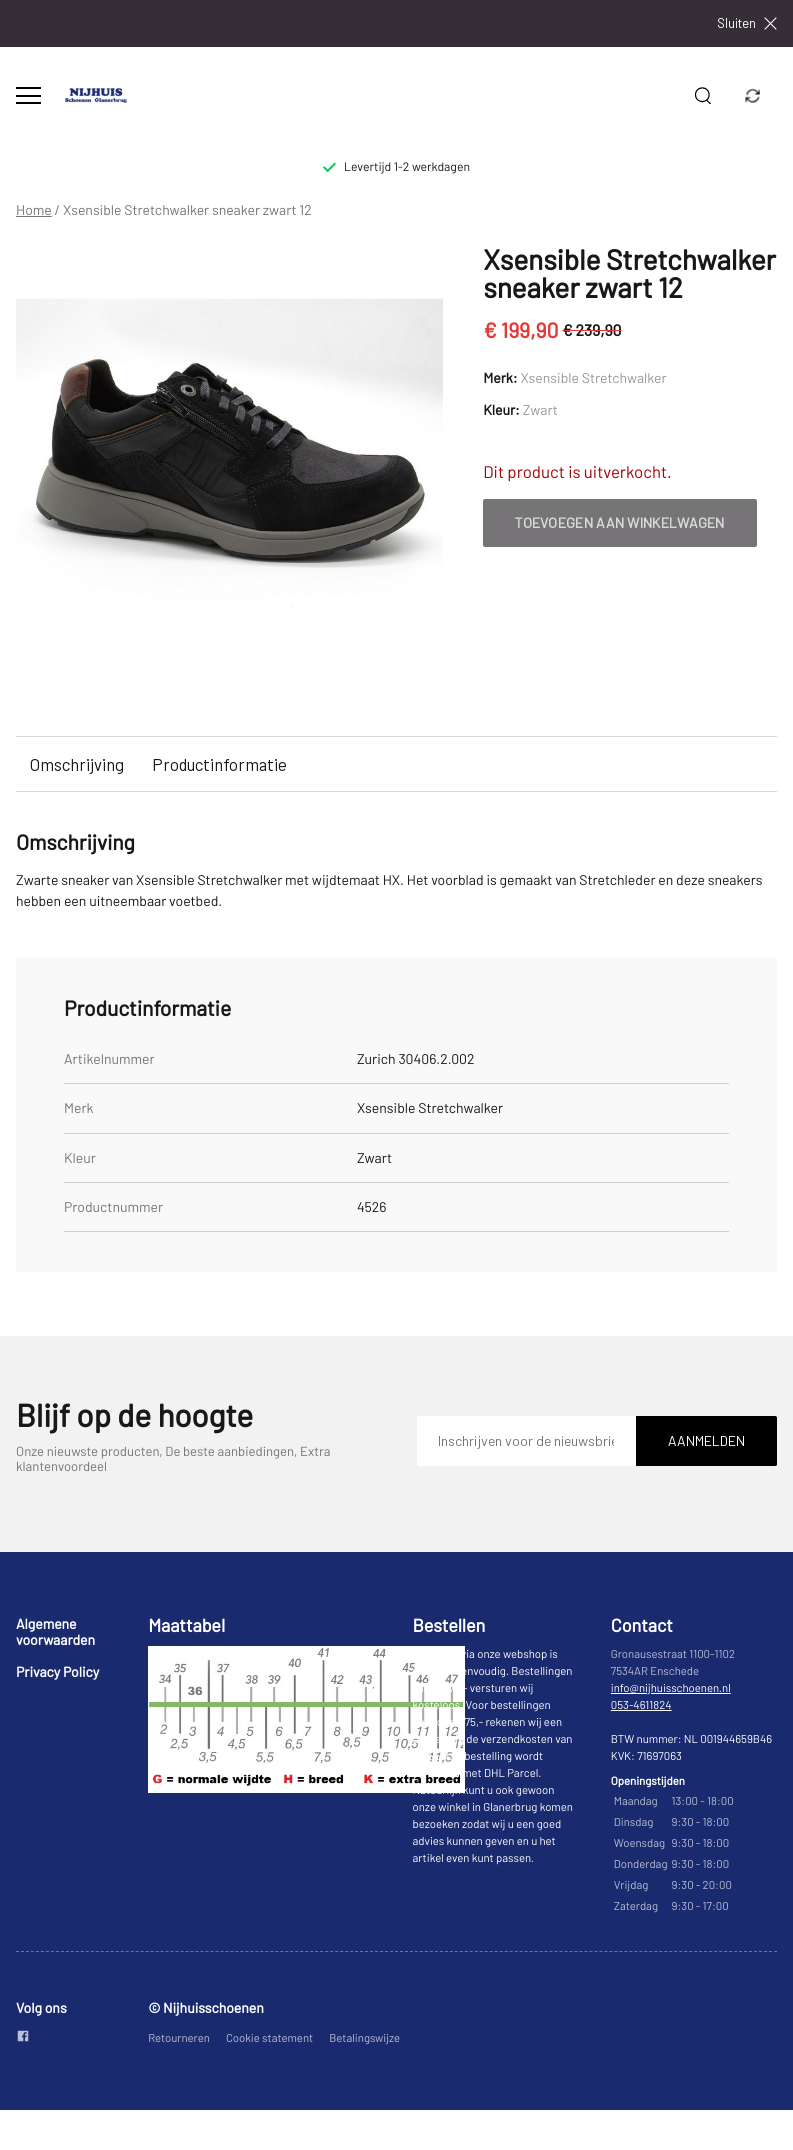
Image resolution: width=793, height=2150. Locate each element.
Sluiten (747, 23)
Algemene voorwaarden (55, 1631)
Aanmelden (706, 1440)
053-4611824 (641, 1705)
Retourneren (179, 2038)
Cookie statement (269, 2038)
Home (34, 210)
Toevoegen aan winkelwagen (620, 522)
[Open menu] (28, 95)
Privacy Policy (57, 1671)
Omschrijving (77, 764)
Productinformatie (219, 764)
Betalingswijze (364, 2038)
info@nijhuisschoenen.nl (671, 1688)
